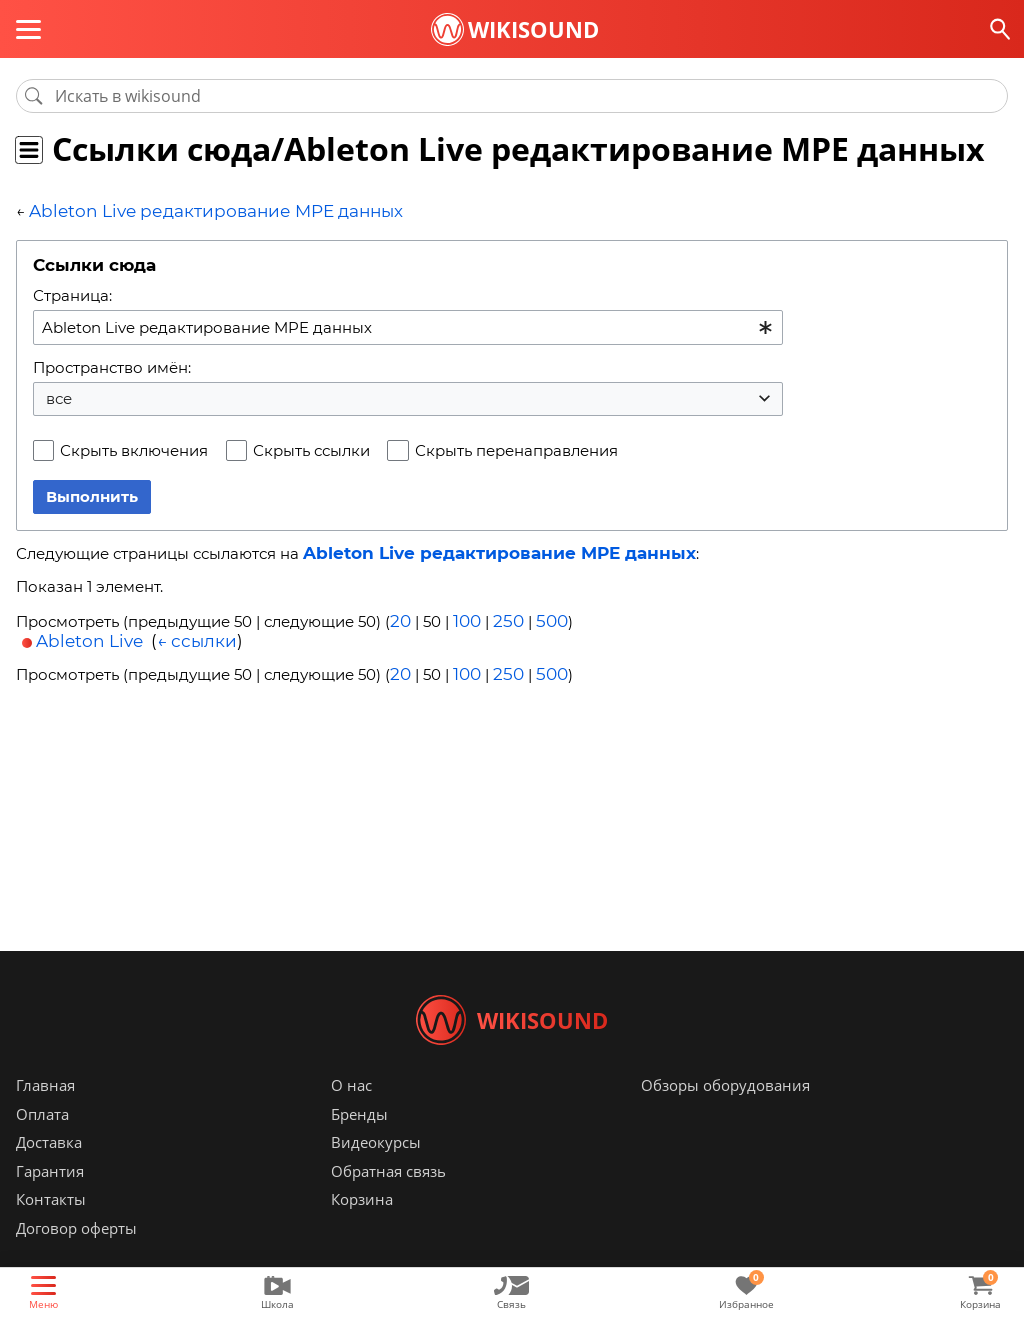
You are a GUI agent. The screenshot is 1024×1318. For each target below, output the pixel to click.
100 (463, 616)
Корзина (362, 1229)
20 (399, 616)
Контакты (51, 1229)
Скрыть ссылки (311, 448)
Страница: (72, 293)
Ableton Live (89, 635)
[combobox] (408, 325)
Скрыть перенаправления (516, 448)
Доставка (49, 1172)
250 (501, 616)
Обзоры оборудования (725, 1115)
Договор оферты (76, 1258)
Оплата (42, 1144)
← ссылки (197, 635)
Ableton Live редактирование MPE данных (194, 210)
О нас (351, 1115)
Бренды (359, 1144)
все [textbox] (59, 396)
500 (541, 616)
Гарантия (50, 1201)
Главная (45, 1115)
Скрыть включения (134, 448)
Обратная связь (388, 1201)
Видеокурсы (376, 1172)
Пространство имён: (112, 364)
